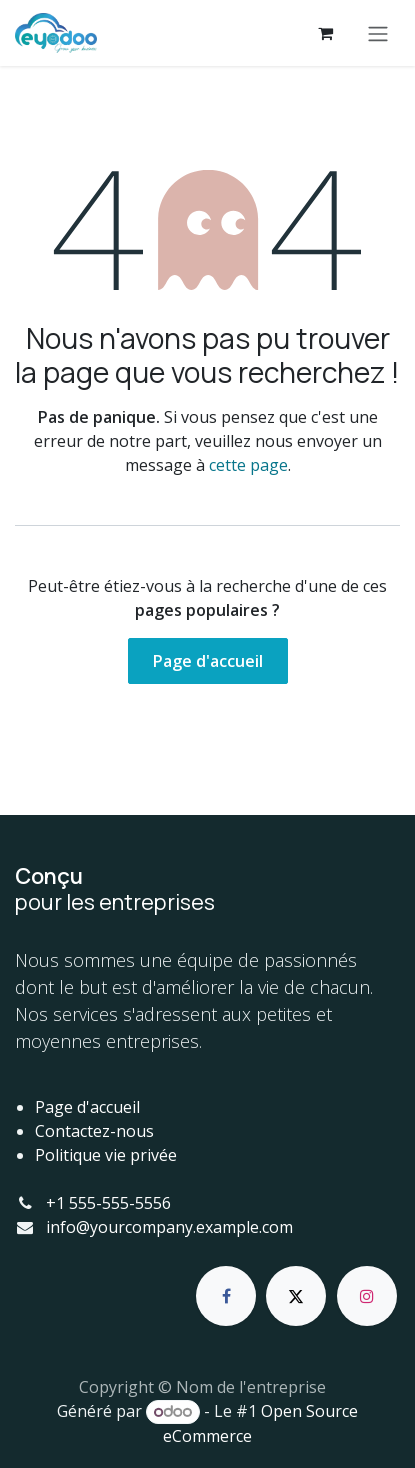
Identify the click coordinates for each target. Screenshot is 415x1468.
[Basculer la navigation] (378, 33)
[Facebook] (226, 1296)
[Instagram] (367, 1296)
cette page (248, 465)
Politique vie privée (106, 1155)
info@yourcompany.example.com (169, 1227)
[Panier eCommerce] (325, 33)
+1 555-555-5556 (108, 1203)
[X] (296, 1296)
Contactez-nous (94, 1131)
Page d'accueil (208, 661)
